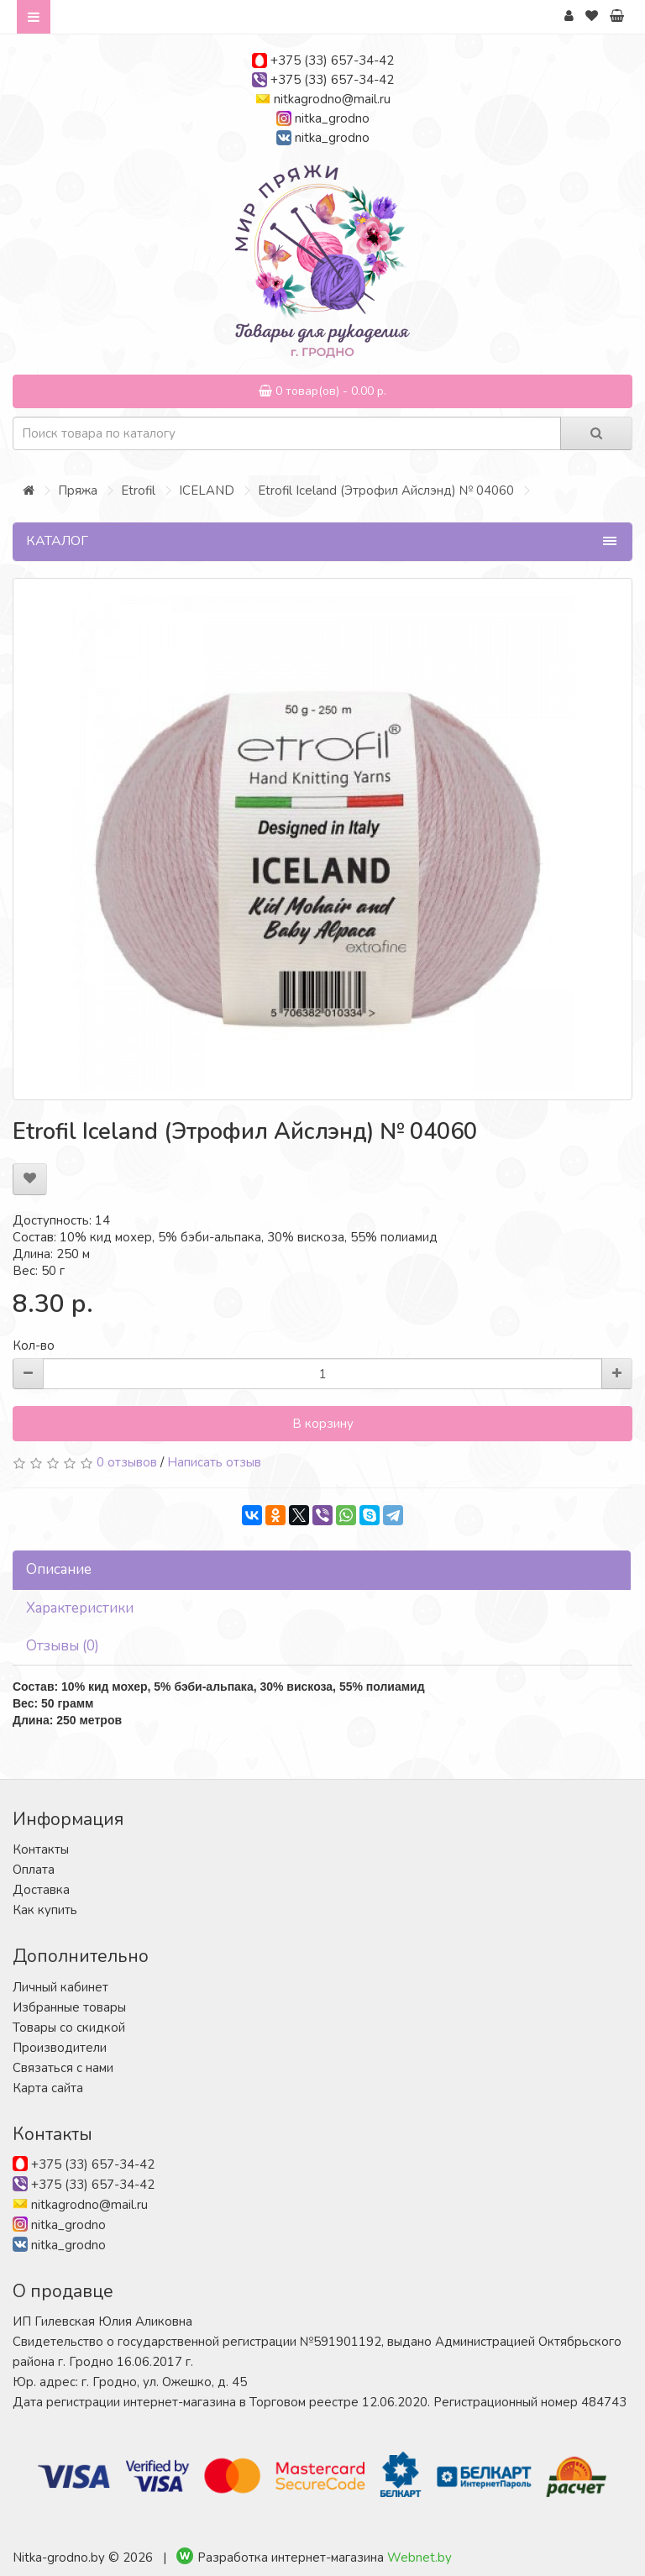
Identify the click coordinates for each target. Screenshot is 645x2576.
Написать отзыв (214, 1462)
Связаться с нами (63, 2067)
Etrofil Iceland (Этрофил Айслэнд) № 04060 (386, 490)
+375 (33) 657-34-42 (332, 60)
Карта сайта (48, 2088)
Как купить (45, 1910)
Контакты (41, 1849)
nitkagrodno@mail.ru (332, 99)
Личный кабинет (60, 1987)
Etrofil (138, 490)
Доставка (41, 1889)
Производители (60, 2047)
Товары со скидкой (69, 2027)
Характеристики (80, 1608)
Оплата (34, 1869)
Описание (59, 1569)
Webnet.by (419, 2557)
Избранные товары (69, 2007)
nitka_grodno (332, 118)
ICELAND (206, 490)
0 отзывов (127, 1462)
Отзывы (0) (62, 1645)
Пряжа (77, 490)
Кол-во (34, 1345)
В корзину (323, 1423)
